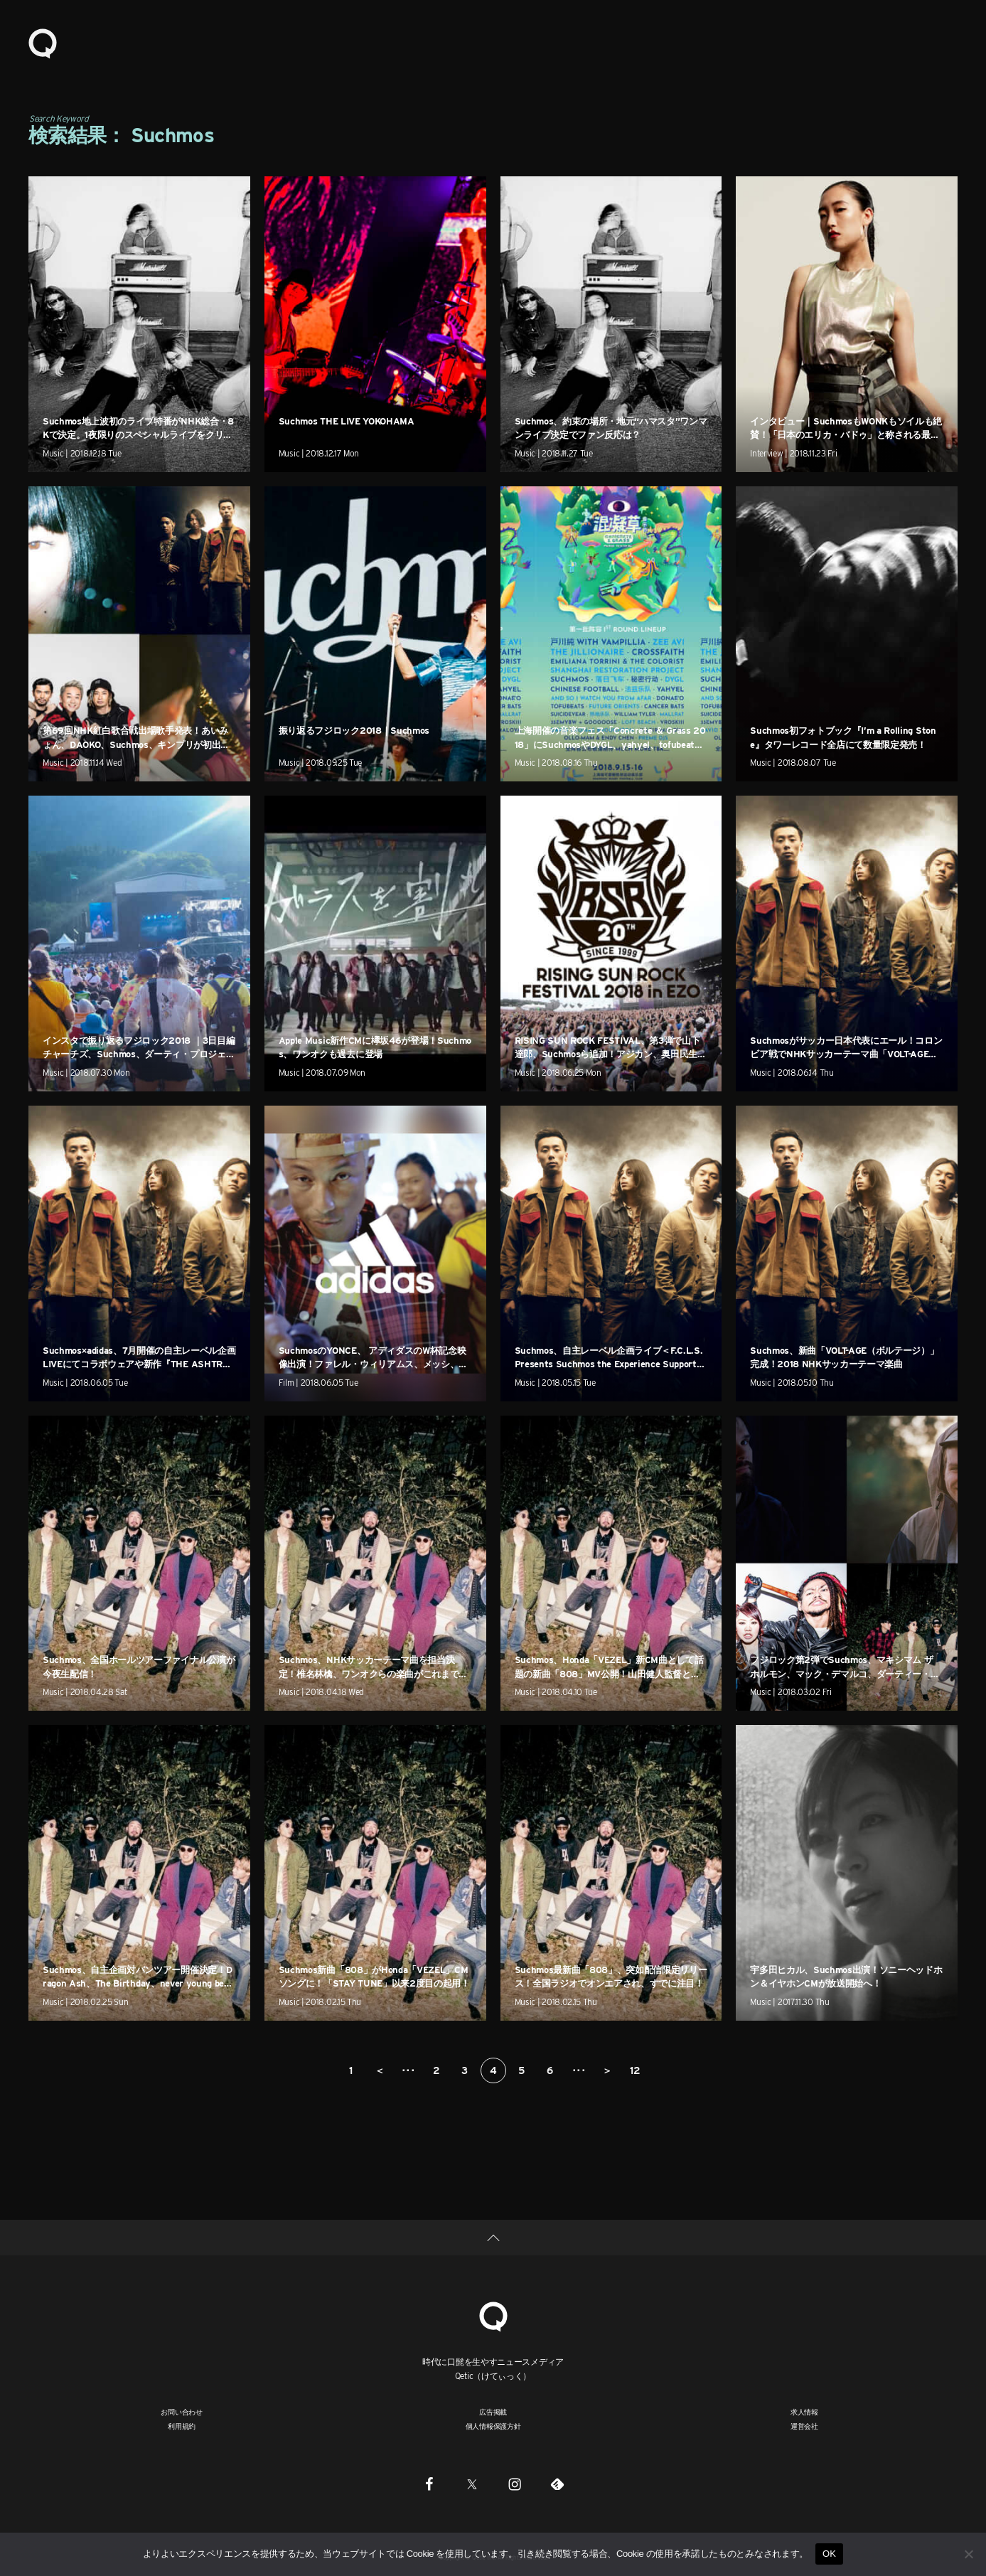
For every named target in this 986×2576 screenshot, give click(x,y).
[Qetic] (493, 2314)
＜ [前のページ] (380, 2070)
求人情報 (804, 2411)
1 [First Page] (351, 2070)
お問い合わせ (182, 2411)
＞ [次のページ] (607, 2070)
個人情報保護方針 (493, 2426)
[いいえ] (968, 2554)
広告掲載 (493, 2411)
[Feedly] (557, 2484)
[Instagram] (514, 2484)
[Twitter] (472, 2484)
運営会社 (804, 2426)
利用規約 (181, 2426)
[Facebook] (429, 2484)
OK (829, 2553)
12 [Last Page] (635, 2070)
